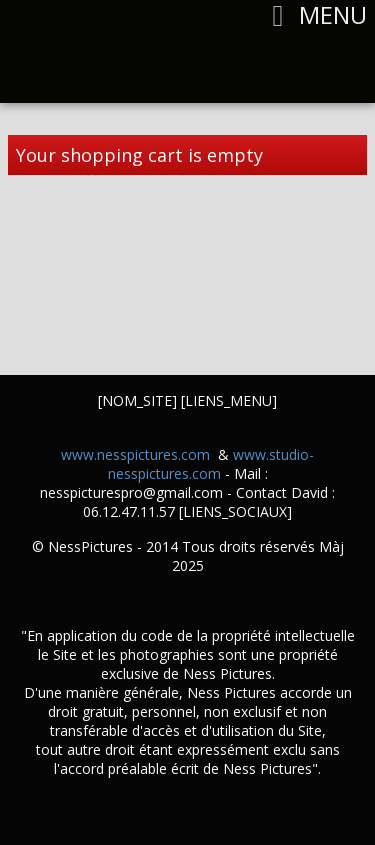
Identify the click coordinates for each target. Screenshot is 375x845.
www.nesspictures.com (135, 454)
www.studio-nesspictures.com (211, 464)
